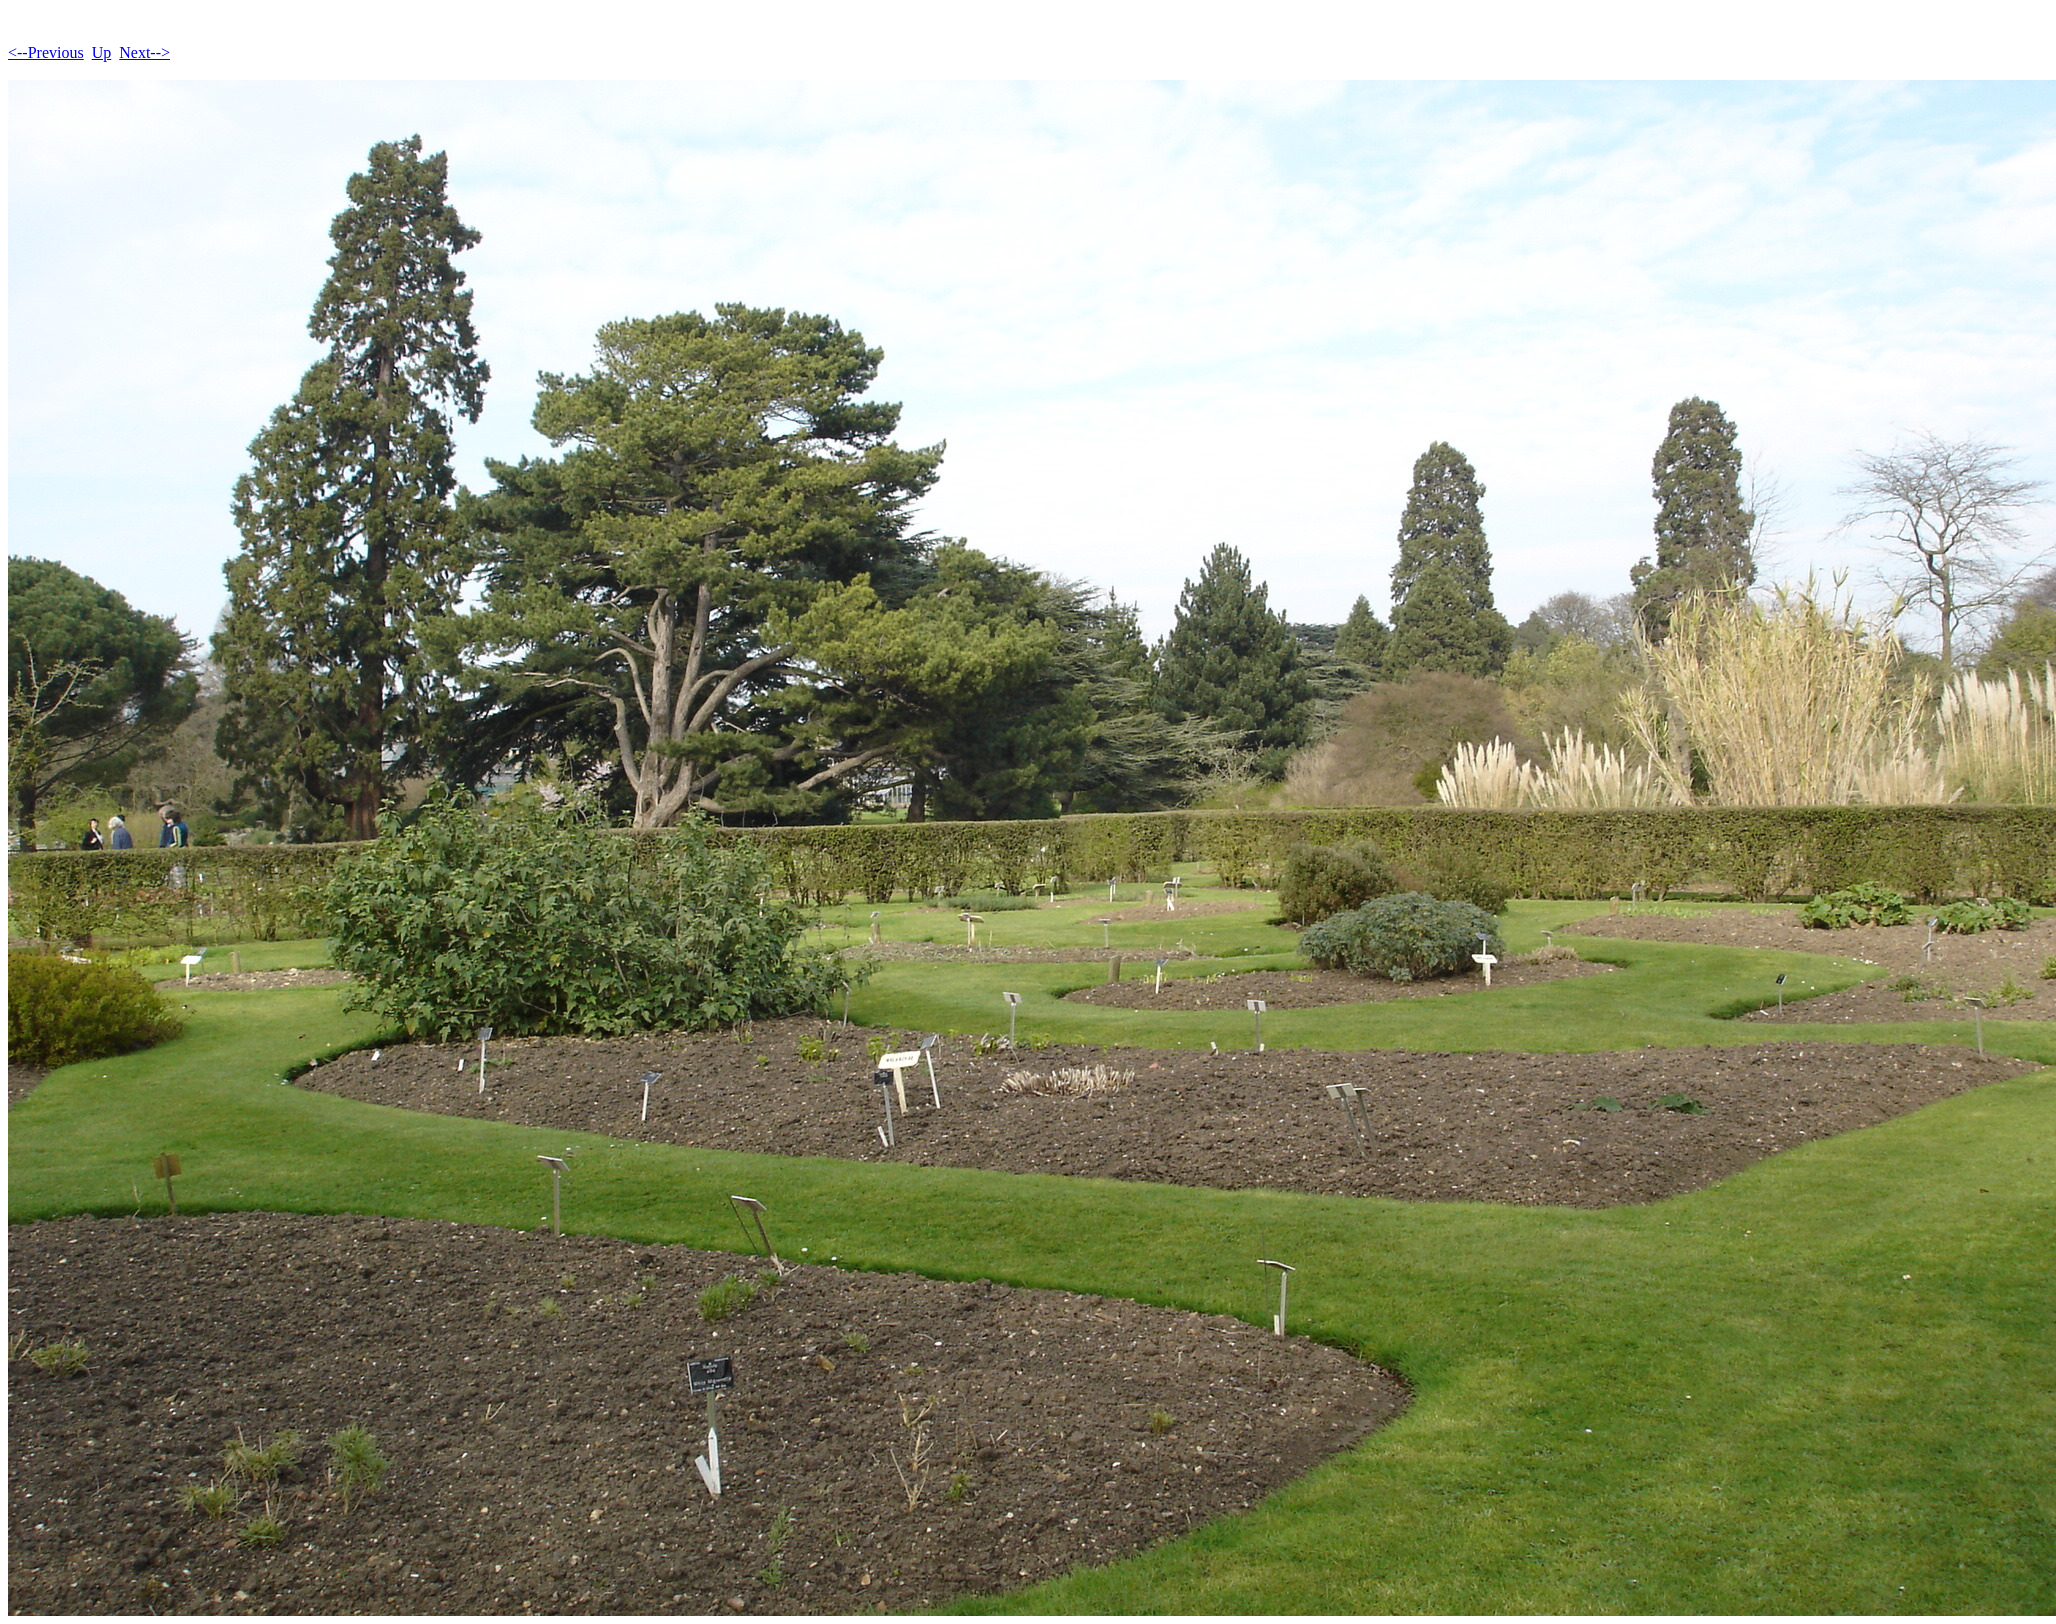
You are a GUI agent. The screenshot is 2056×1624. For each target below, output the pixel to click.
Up (102, 52)
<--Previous (46, 52)
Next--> (144, 52)
